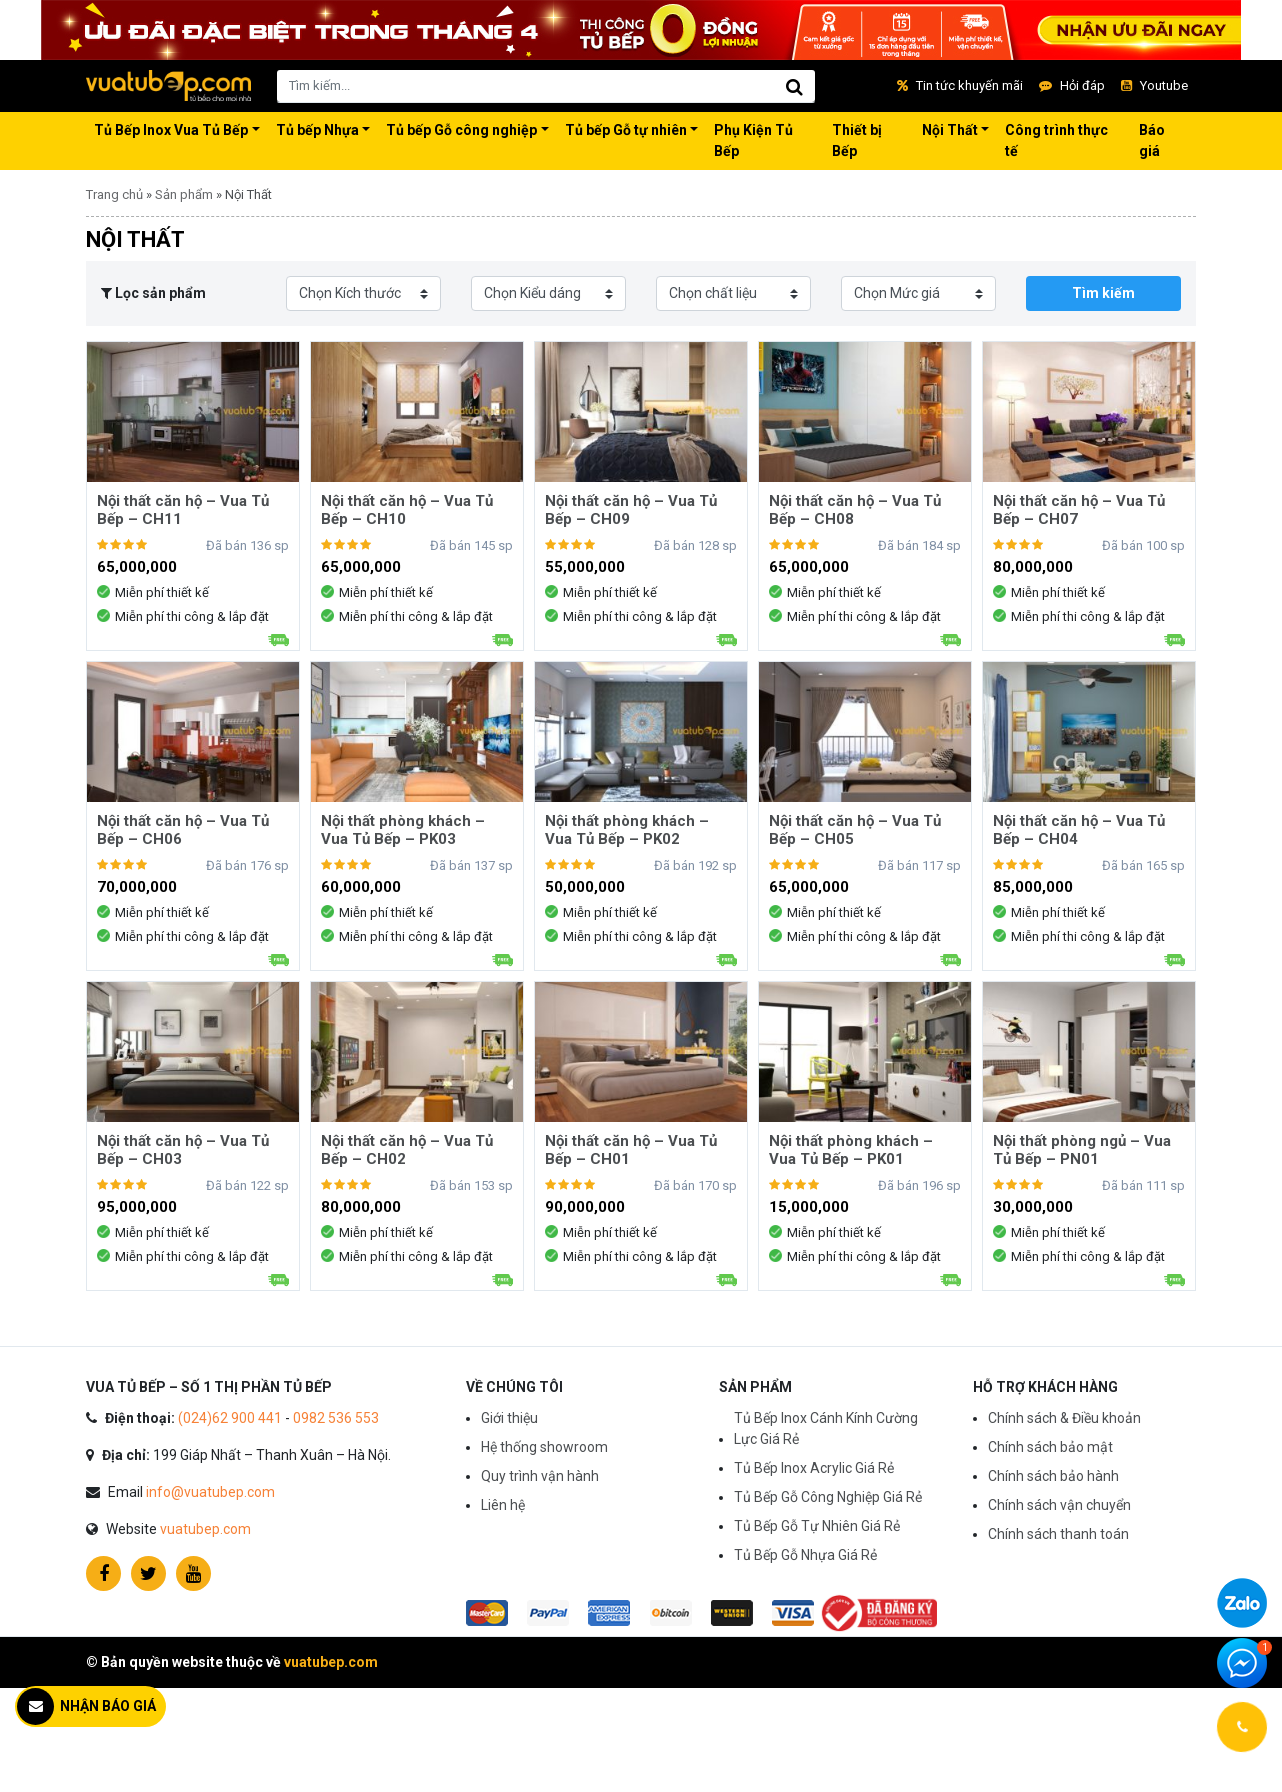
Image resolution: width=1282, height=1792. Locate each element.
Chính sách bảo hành (1053, 1476)
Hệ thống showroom (544, 1447)
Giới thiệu (509, 1418)
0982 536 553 (336, 1418)
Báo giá (1152, 140)
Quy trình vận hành (540, 1476)
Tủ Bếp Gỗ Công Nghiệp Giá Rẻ (828, 1497)
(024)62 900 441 (230, 1418)
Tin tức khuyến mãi (960, 85)
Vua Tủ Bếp (168, 85)
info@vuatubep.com (210, 1492)
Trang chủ (114, 194)
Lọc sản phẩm (153, 293)
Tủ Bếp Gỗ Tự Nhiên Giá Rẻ (817, 1526)
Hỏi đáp (1072, 85)
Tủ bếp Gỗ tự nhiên (626, 130)
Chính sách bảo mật (1050, 1447)
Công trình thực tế (1056, 140)
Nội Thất (950, 130)
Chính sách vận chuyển (1059, 1505)
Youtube (1154, 85)
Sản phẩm (184, 194)
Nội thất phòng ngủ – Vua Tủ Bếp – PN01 (1082, 1150)
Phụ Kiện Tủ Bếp (753, 140)
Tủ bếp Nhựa (317, 130)
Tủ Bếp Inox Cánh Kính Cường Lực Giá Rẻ (826, 1428)
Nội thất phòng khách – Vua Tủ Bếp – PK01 (851, 1150)
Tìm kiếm (1103, 293)
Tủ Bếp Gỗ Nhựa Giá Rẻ (805, 1555)
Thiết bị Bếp (857, 140)
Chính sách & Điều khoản (1064, 1418)
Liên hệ (503, 1505)
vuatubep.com (205, 1529)
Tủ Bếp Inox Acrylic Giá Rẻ (814, 1468)
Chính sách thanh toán (1058, 1534)
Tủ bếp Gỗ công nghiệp (461, 130)
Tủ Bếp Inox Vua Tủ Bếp (171, 130)
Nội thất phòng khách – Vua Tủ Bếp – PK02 (627, 830)
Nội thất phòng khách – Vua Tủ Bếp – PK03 (403, 830)
